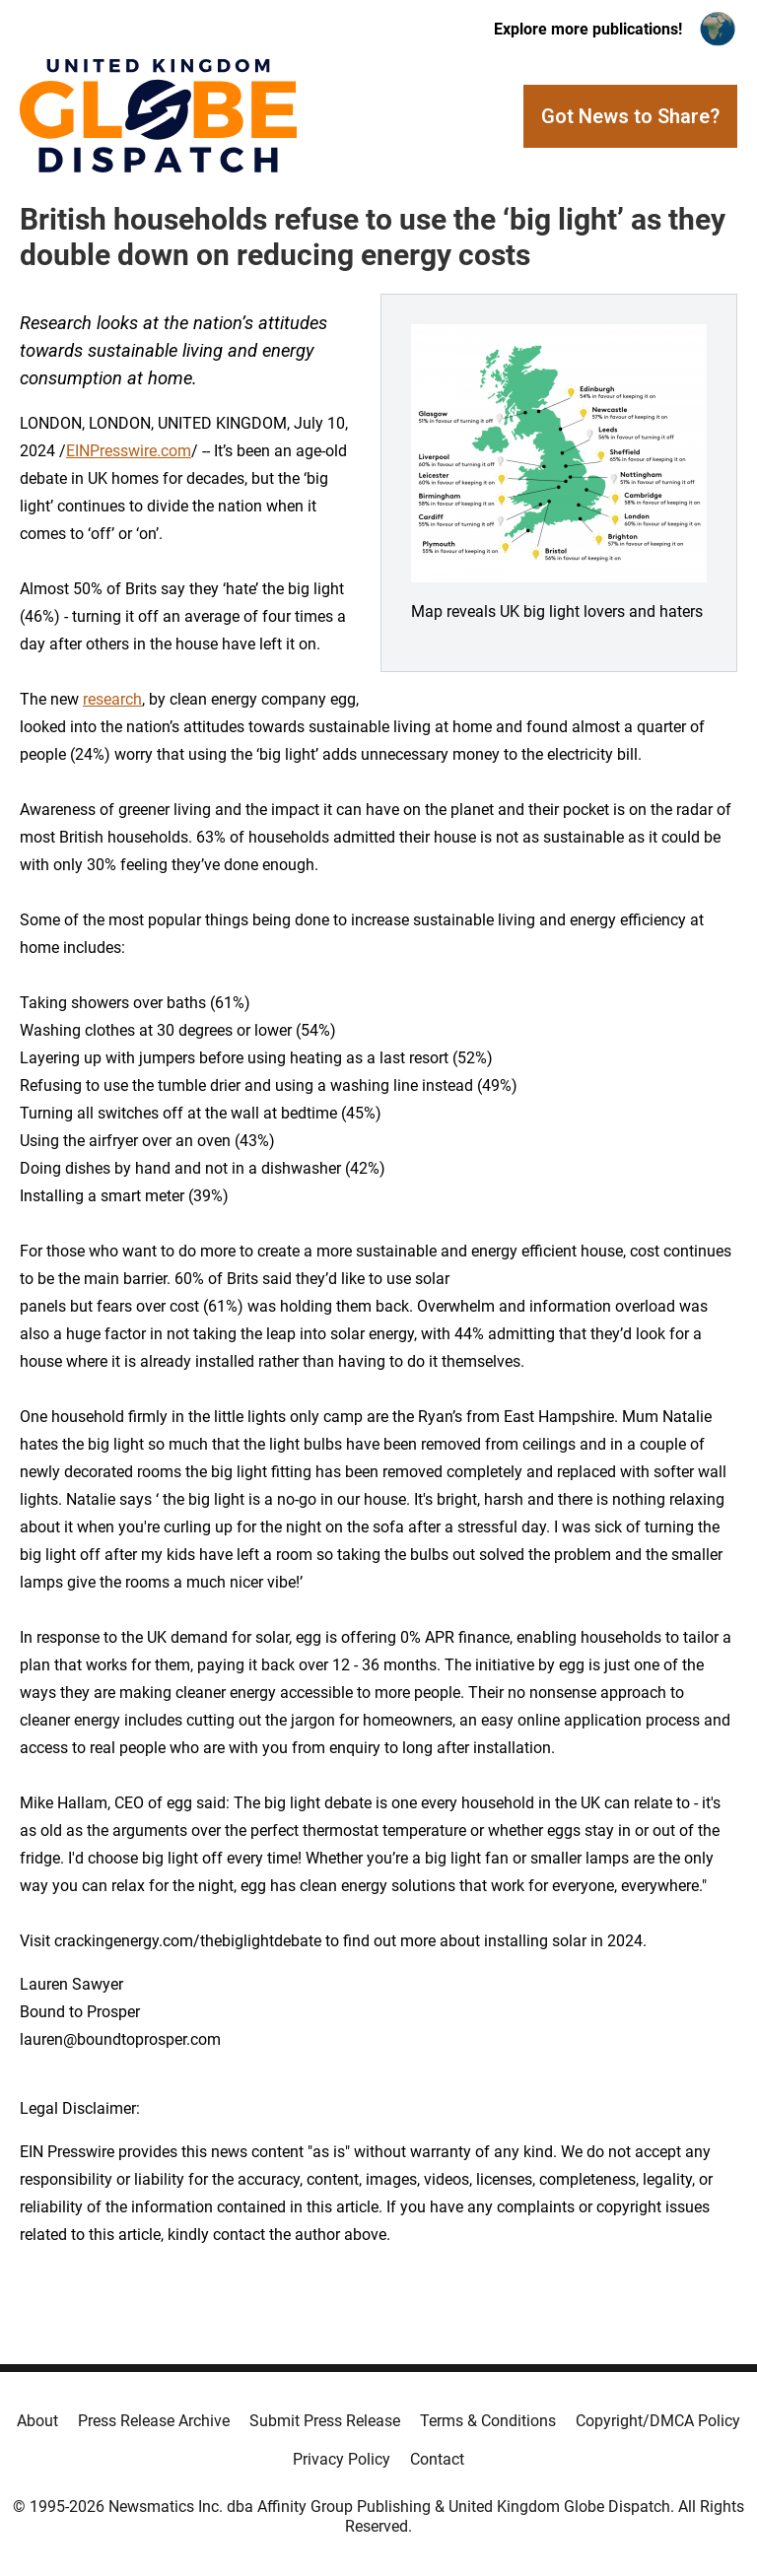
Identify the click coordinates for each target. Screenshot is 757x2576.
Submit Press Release (324, 2420)
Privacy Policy (341, 2459)
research (112, 699)
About (37, 2420)
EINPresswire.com (128, 450)
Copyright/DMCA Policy (658, 2420)
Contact (437, 2459)
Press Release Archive (154, 2420)
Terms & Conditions (488, 2420)
